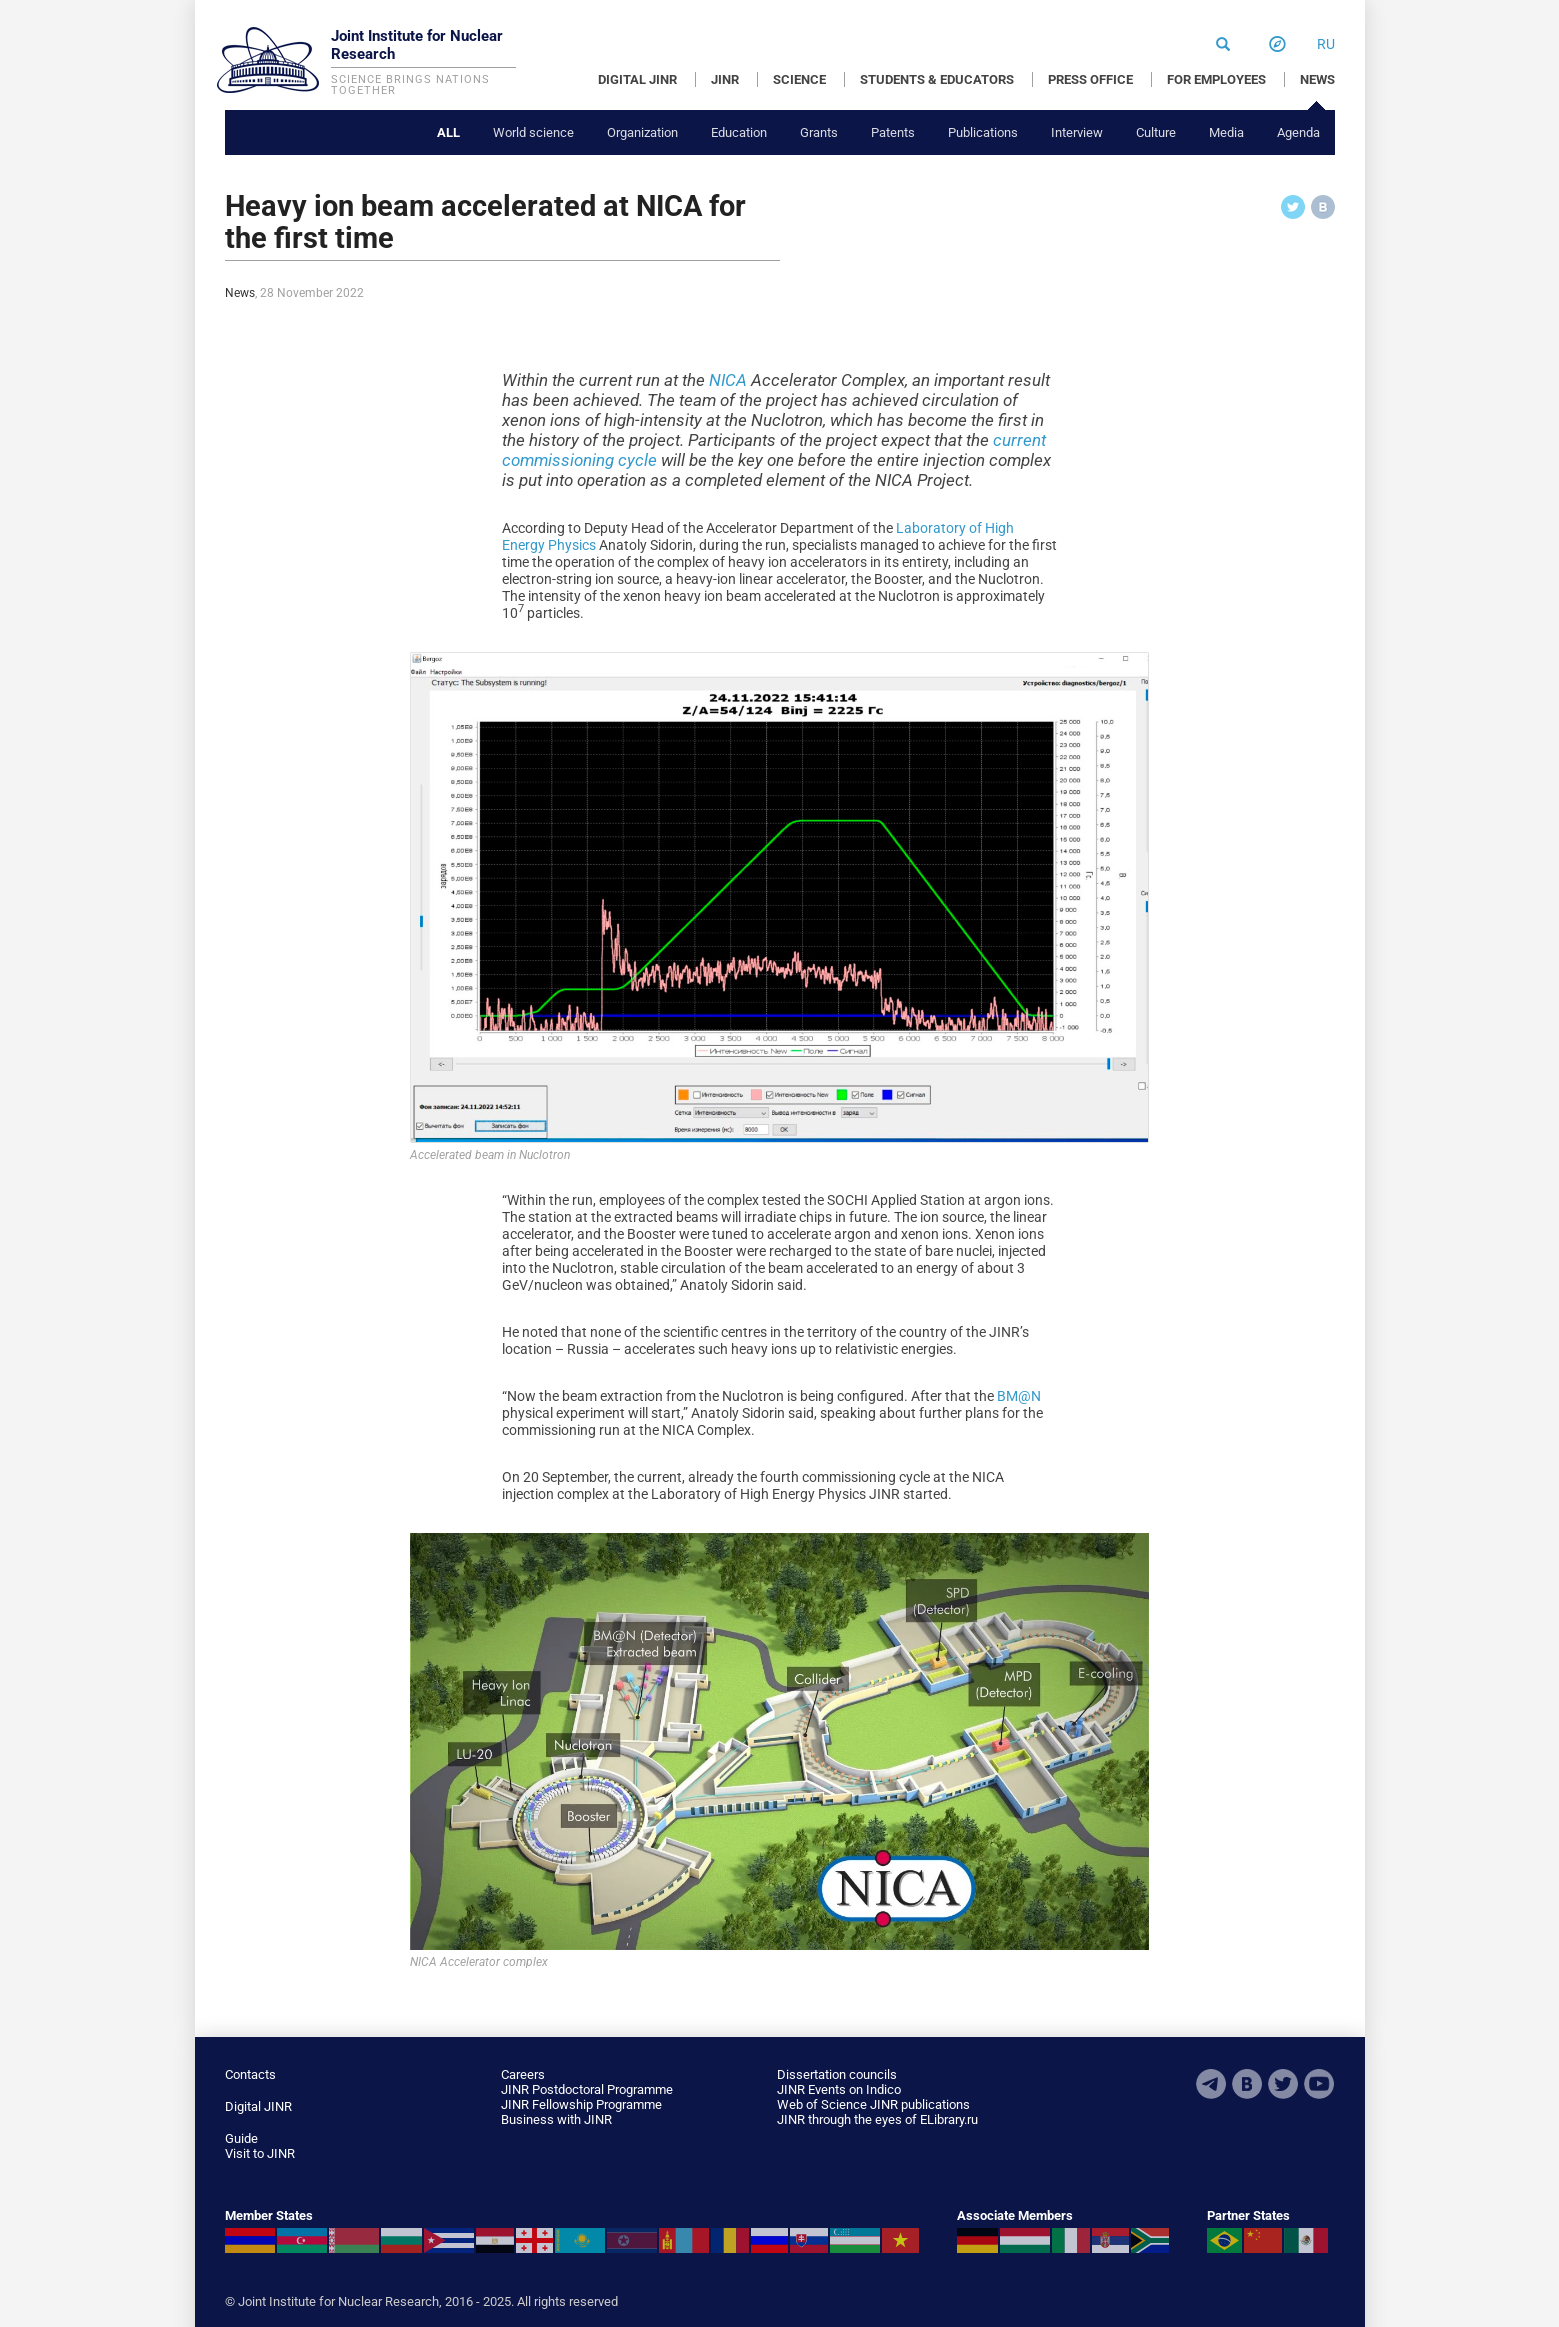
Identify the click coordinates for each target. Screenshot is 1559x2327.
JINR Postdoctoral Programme (587, 2089)
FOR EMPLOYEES (1216, 79)
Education (739, 132)
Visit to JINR (260, 2153)
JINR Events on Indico (839, 2089)
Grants (819, 132)
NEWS (1317, 79)
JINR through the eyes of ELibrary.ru (877, 2119)
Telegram (1211, 2084)
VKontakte (1247, 2084)
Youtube (1319, 2084)
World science (533, 132)
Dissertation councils (837, 2074)
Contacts (250, 2074)
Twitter (1283, 2084)
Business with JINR (556, 2119)
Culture (1156, 132)
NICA (728, 380)
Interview (1077, 132)
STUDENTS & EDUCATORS (937, 79)
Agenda (1298, 132)
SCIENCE (799, 79)
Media (1226, 132)
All (448, 132)
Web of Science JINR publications (873, 2104)
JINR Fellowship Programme (581, 2104)
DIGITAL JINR (637, 79)
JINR (725, 79)
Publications (983, 132)
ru (1326, 44)
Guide (241, 2138)
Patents (893, 132)
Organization (642, 132)
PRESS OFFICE (1090, 79)
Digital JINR (258, 2106)
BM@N (1019, 1396)
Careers (523, 2074)
